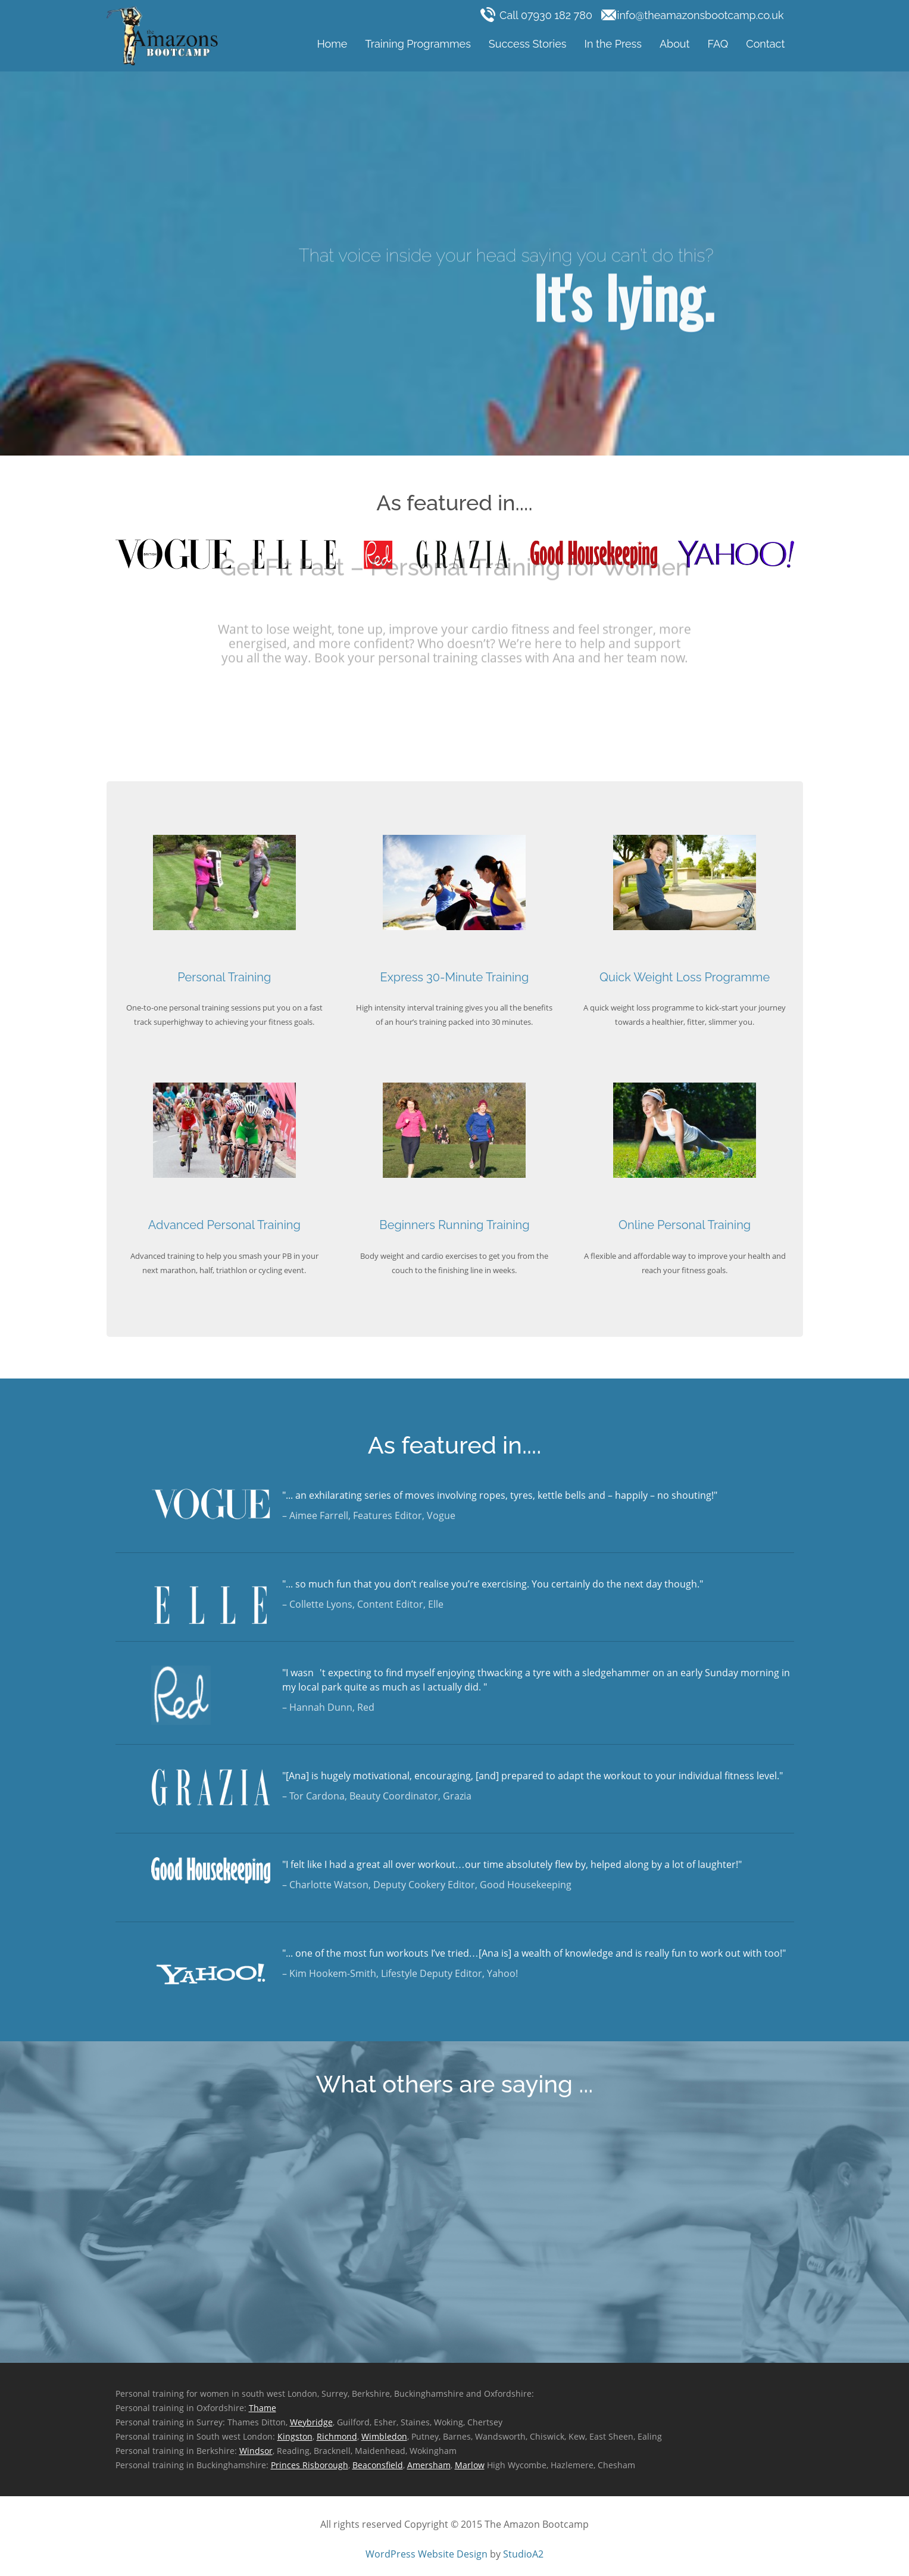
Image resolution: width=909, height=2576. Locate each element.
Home (332, 44)
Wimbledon (384, 2436)
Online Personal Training (685, 1225)
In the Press (612, 44)
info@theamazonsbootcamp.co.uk (692, 15)
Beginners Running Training (454, 1225)
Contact (765, 44)
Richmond (337, 2436)
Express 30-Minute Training (454, 977)
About (675, 44)
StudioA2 (523, 2554)
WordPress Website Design (427, 2554)
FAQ (718, 44)
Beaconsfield (377, 2465)
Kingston (295, 2436)
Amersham (429, 2465)
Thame (262, 2407)
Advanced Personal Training (224, 1225)
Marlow (470, 2465)
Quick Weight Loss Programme (684, 977)
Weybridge (311, 2422)
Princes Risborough (309, 2465)
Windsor (256, 2450)
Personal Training (224, 977)
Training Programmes (418, 44)
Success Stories (528, 44)
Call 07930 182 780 (537, 15)
